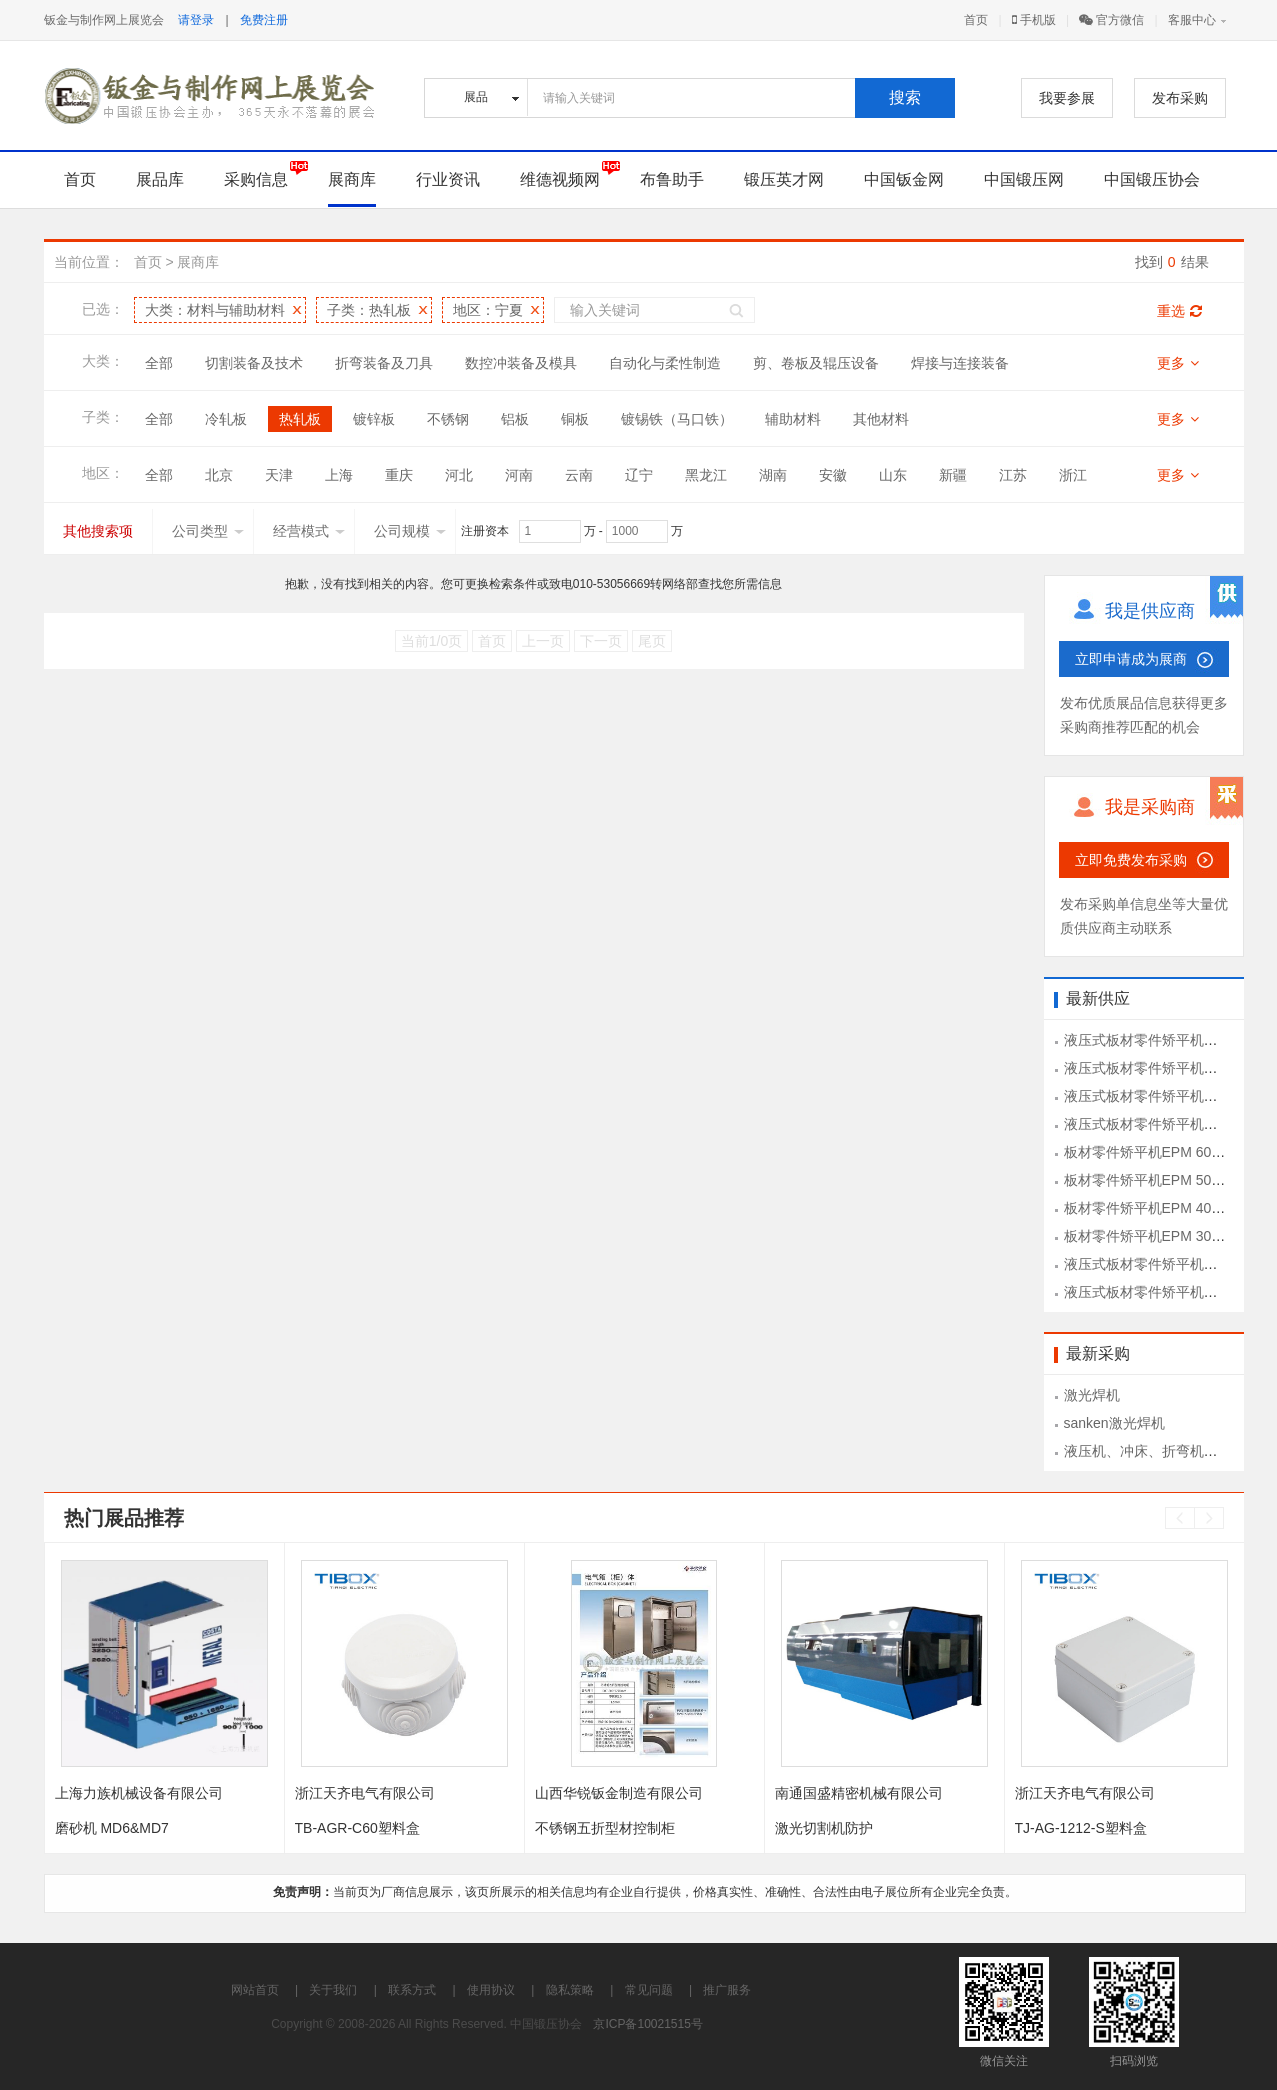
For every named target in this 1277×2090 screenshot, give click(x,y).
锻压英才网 (784, 179)
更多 (1178, 363)
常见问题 (649, 1990)
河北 (459, 475)
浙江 (1073, 475)
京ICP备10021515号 (647, 2024)
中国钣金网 (904, 179)
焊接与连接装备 (960, 363)
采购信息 (256, 179)
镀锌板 (374, 419)
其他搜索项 (98, 531)
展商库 (352, 179)
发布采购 (1180, 98)
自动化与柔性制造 (665, 363)
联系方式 (412, 1990)
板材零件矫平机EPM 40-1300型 (1163, 1208)
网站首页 (255, 1990)
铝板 (515, 419)
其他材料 (881, 419)
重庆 (399, 475)
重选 (1179, 311)
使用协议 (491, 1990)
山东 (893, 475)
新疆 (953, 475)
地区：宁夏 (488, 310)
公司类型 (208, 531)
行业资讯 (448, 179)
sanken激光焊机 (1114, 1423)
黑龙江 (706, 475)
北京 (219, 475)
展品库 (160, 179)
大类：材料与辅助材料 (215, 310)
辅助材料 (793, 419)
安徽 (833, 475)
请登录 (196, 20)
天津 (279, 475)
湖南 (773, 475)
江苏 (1013, 475)
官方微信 (1111, 20)
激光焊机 (1092, 1395)
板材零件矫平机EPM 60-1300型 (1163, 1152)
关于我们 (333, 1990)
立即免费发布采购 (1131, 860)
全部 (159, 363)
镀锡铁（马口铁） (677, 419)
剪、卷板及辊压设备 (816, 363)
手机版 (1034, 20)
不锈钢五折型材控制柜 (605, 1828)
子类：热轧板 (369, 310)
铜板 (575, 419)
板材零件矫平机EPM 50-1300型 (1163, 1180)
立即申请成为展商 (1131, 659)
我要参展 (1067, 98)
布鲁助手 (672, 179)
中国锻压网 (1024, 179)
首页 (976, 20)
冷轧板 (226, 419)
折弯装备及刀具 (384, 363)
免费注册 (264, 20)
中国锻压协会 (1152, 179)
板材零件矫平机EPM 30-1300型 (1163, 1236)
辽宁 (639, 475)
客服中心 (1192, 20)
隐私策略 (570, 1990)
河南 (519, 475)
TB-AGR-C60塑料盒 (357, 1828)
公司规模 (410, 531)
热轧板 (300, 419)
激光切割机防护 (824, 1828)
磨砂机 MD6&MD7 (112, 1828)
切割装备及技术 (254, 363)
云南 (579, 475)
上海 (339, 475)
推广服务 (727, 1990)
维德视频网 (560, 179)
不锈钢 (448, 419)
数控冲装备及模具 (521, 363)
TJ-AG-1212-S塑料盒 (1081, 1828)
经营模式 (309, 531)
